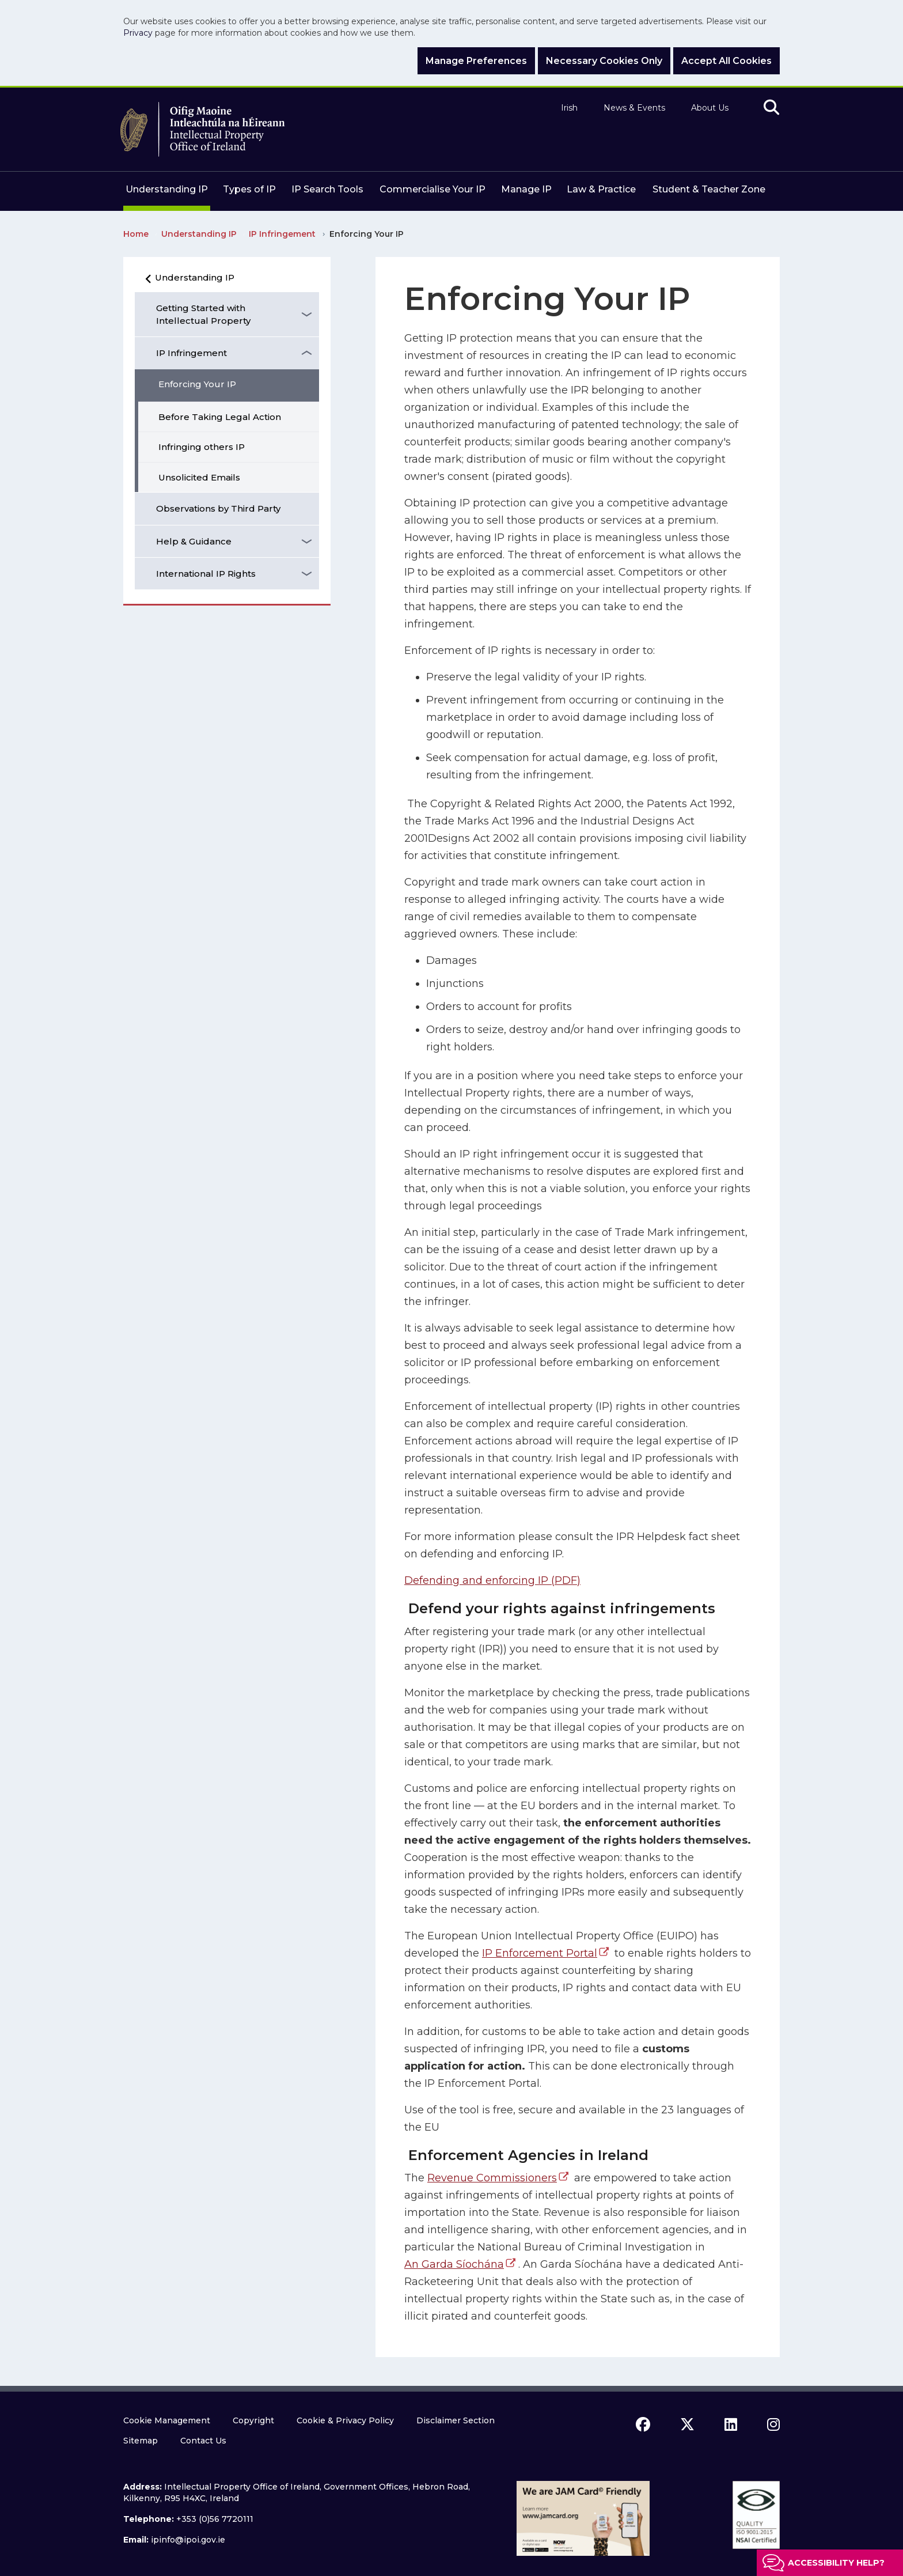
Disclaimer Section (455, 2420)
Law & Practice (601, 189)
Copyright (253, 2420)
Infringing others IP (201, 446)
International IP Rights (206, 573)
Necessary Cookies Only (604, 60)
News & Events (634, 108)
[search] (771, 108)
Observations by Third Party (218, 508)
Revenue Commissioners (492, 2178)
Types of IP (249, 189)
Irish (569, 108)
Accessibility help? (836, 2563)
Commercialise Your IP (432, 189)
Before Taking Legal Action (219, 416)
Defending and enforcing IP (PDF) (492, 1580)
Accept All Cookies (726, 60)
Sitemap (140, 2440)
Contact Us (203, 2440)
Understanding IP (167, 189)
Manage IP (526, 189)
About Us (710, 108)
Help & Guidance (194, 541)
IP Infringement (191, 352)
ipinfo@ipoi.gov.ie (188, 2540)
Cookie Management (166, 2420)
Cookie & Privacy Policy (345, 2420)
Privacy (138, 33)
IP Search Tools (327, 189)
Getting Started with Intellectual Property (203, 314)
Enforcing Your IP (197, 384)
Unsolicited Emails (199, 477)
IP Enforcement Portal (539, 1953)
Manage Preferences (476, 60)
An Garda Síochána (454, 2264)
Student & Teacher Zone (708, 189)
